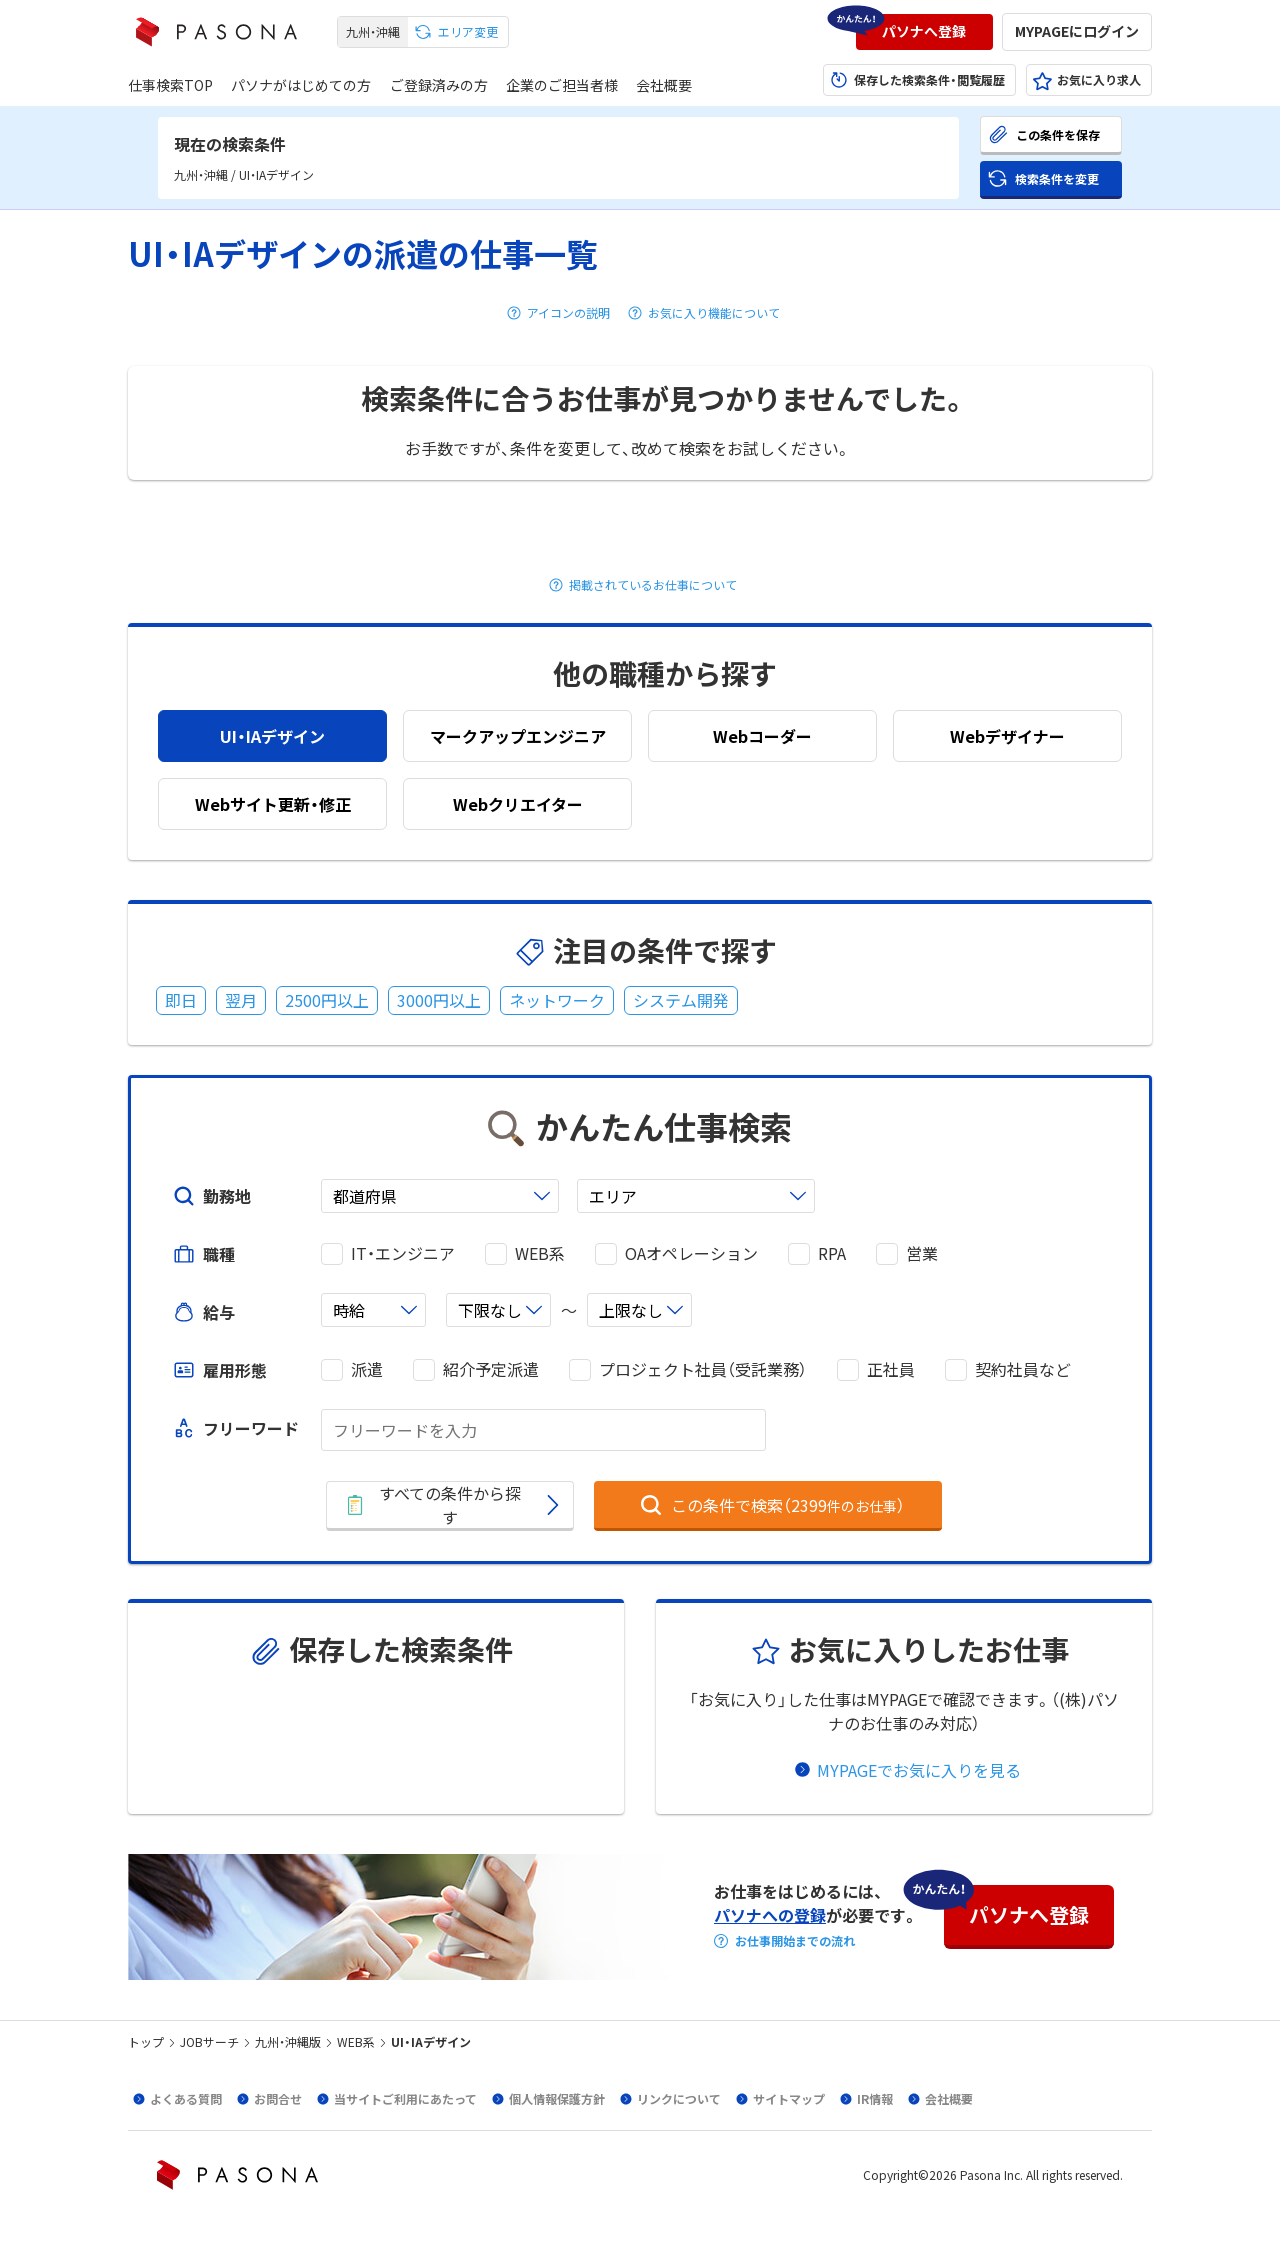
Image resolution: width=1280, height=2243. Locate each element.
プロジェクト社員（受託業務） (703, 1369)
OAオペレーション (691, 1253)
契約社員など (1023, 1369)
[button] (924, 32)
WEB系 (540, 1253)
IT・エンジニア (403, 1253)
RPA (832, 1253)
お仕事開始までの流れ (795, 1941)
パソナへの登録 (770, 1915)
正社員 (891, 1369)
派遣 (367, 1369)
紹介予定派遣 (491, 1369)
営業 (922, 1253)
